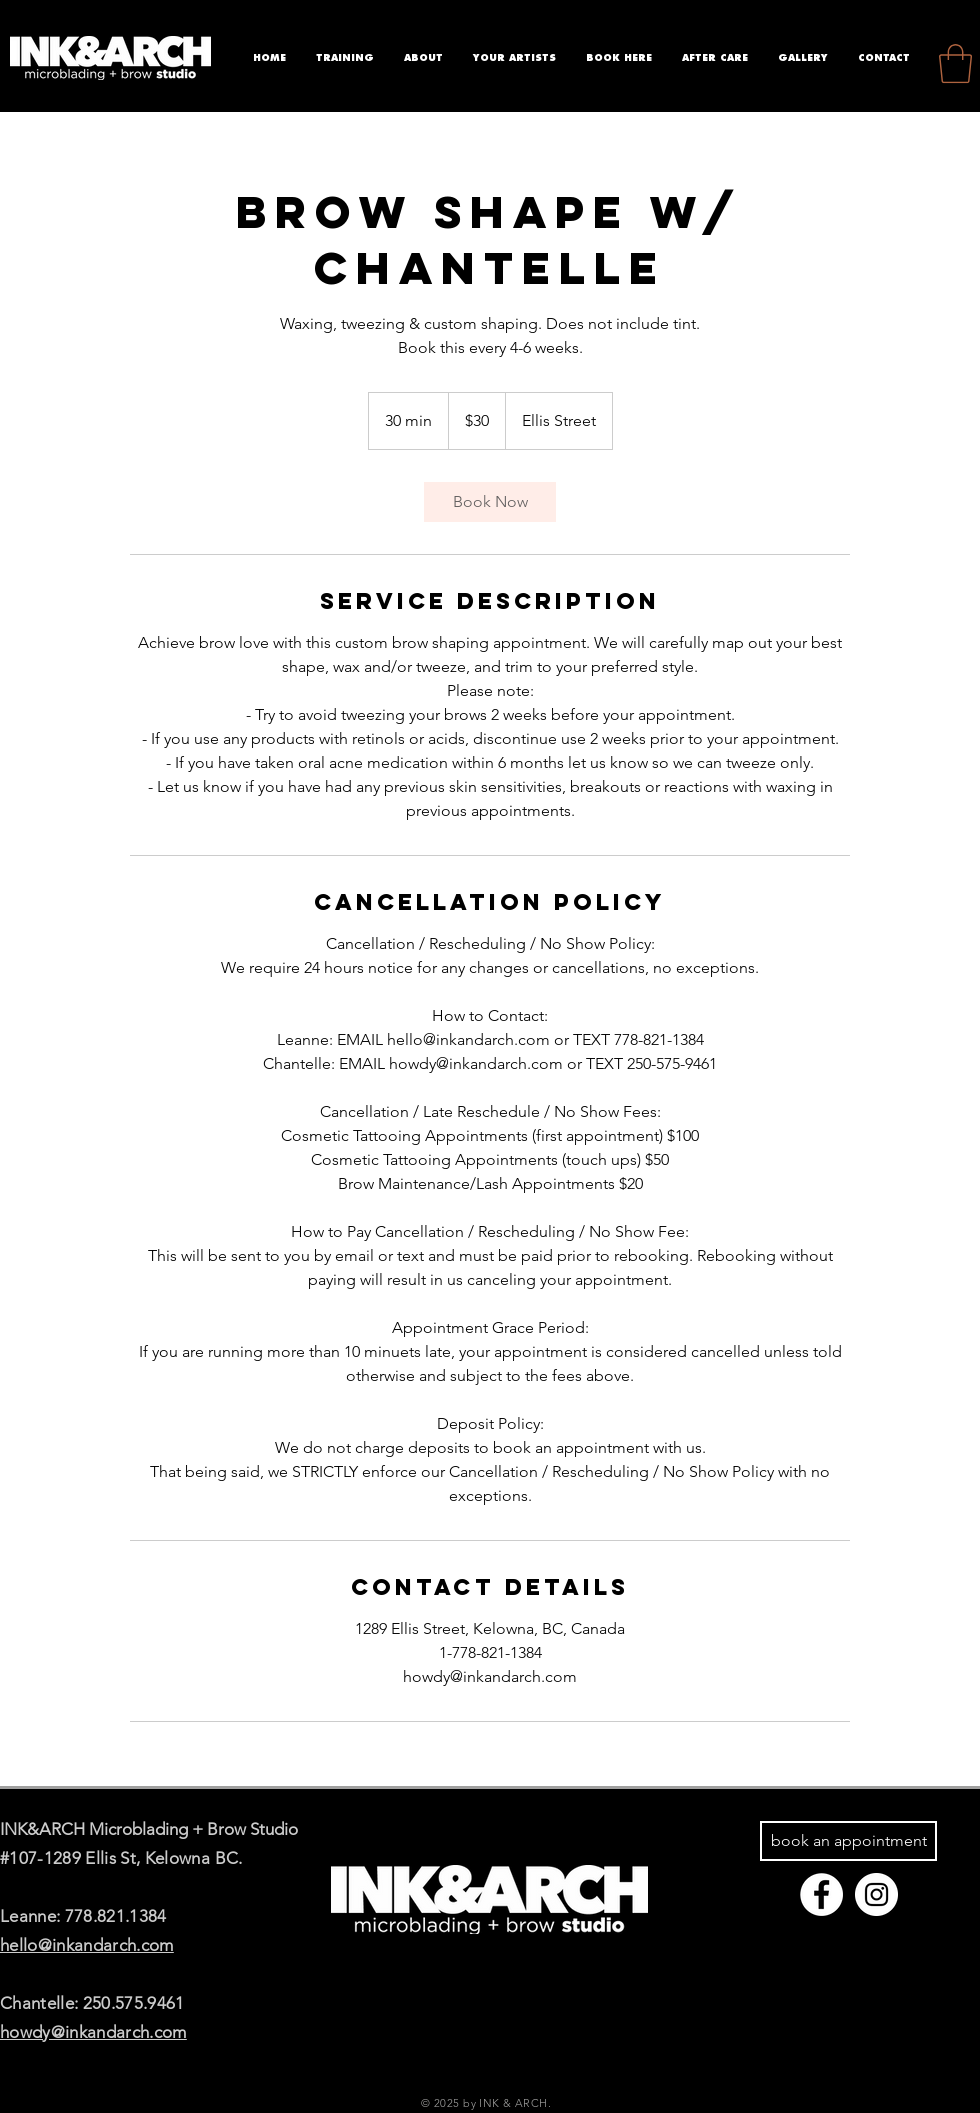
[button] (955, 63)
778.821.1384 (116, 1916)
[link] (490, 502)
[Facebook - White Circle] (821, 1894)
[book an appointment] (848, 1841)
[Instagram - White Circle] (876, 1894)
